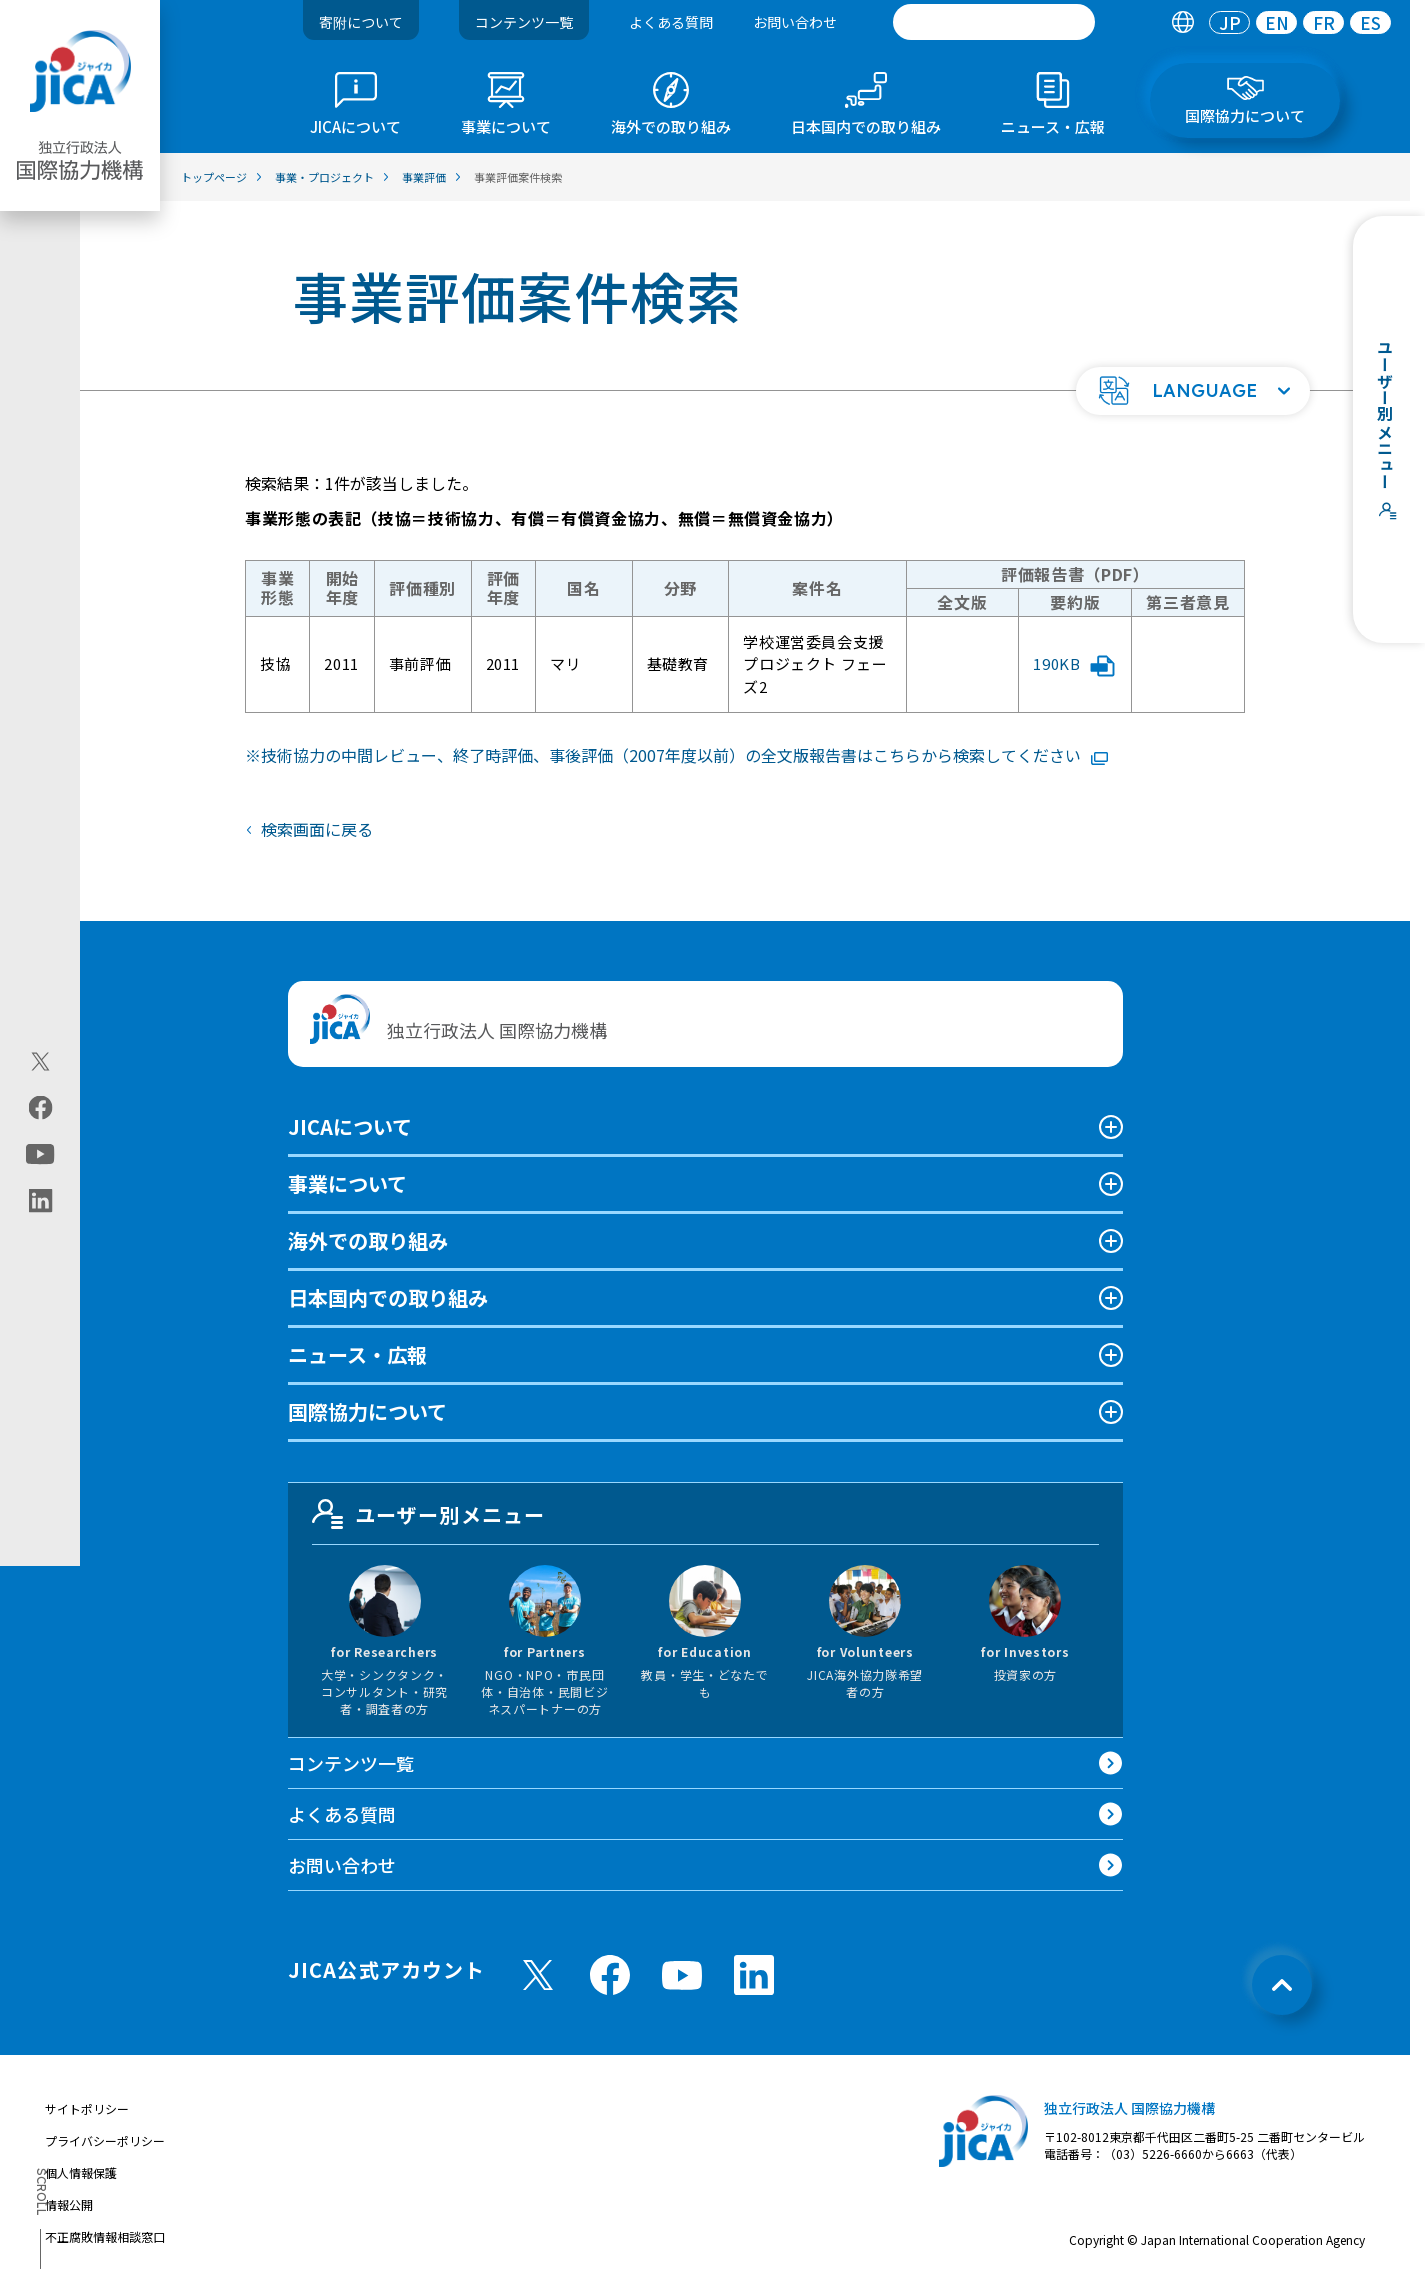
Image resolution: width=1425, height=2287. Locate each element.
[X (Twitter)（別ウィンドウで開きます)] (40, 1061)
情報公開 (69, 2204)
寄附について (361, 22)
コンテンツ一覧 (524, 22)
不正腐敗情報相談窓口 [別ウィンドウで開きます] (105, 2236)
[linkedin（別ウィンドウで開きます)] (40, 1200)
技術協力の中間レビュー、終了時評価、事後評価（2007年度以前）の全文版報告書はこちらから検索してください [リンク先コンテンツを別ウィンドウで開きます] (684, 755)
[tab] (1182, 22)
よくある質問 (671, 22)
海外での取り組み (368, 1240)
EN (1277, 22)
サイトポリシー (87, 2108)
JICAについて (350, 1126)
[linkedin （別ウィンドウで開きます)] (754, 1975)
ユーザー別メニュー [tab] (429, 1514)
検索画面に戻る (317, 829)
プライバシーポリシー (105, 2140)
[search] (994, 22)
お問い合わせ (795, 22)
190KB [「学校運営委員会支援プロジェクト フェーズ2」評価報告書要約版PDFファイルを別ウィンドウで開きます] (1074, 665)
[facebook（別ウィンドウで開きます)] (40, 1107)
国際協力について (367, 1411)
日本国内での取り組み (388, 1297)
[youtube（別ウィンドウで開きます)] (40, 1153)
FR (1324, 22)
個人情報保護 (81, 2172)
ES (1370, 22)
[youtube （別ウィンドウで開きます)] (682, 1975)
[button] (1193, 391)
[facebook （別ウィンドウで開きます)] (610, 1975)
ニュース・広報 (357, 1354)
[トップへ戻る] (1282, 1985)
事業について (347, 1183)
